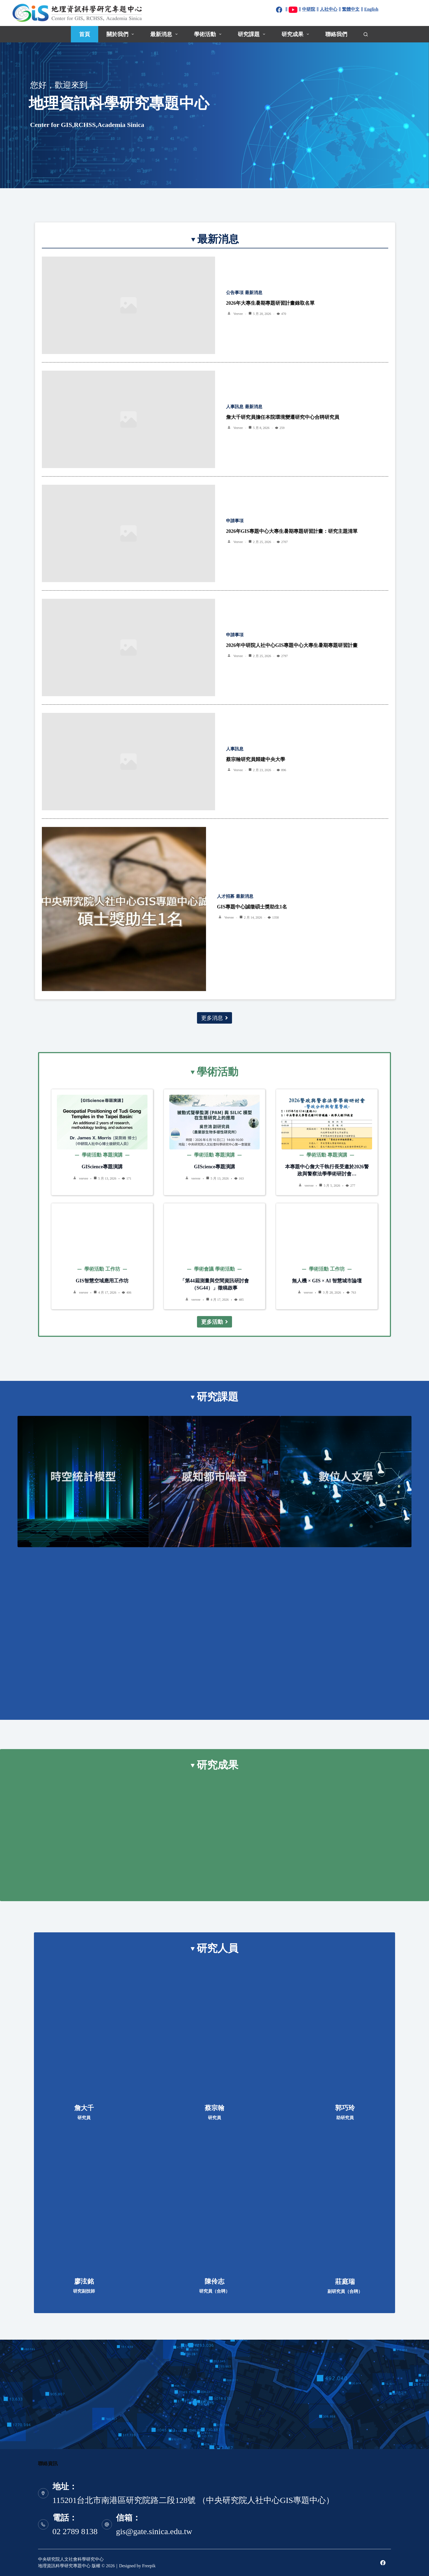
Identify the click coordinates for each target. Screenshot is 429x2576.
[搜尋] (366, 34)
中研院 (308, 9)
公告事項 (235, 292)
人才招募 (225, 896)
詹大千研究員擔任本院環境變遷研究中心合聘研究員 (282, 417)
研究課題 (252, 34)
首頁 (84, 34)
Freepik (149, 2565)
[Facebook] (382, 2562)
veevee (238, 314)
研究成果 (296, 34)
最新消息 (165, 34)
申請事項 (235, 520)
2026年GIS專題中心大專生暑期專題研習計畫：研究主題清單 (292, 531)
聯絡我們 (336, 34)
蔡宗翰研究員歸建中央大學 (255, 759)
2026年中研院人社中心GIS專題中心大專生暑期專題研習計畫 (292, 645)
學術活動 (209, 34)
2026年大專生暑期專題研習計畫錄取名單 (270, 303)
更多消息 (214, 1018)
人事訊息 (235, 406)
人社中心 (328, 9)
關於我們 (121, 34)
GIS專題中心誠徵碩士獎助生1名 (252, 907)
